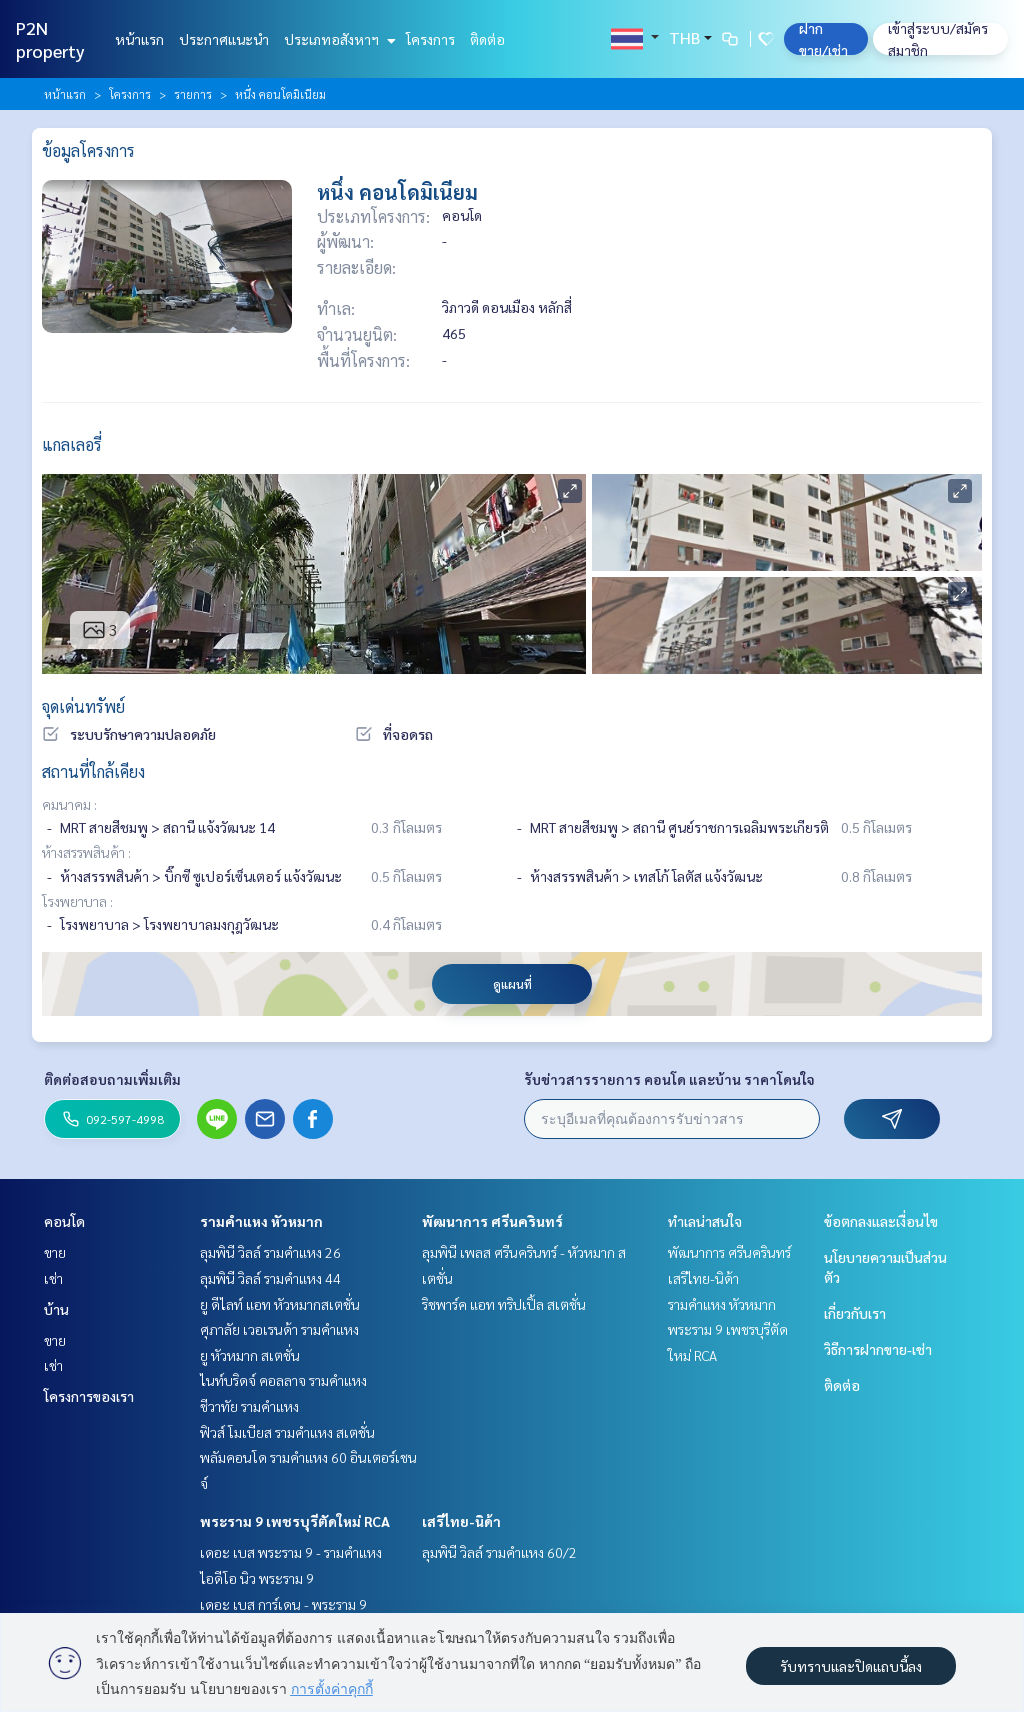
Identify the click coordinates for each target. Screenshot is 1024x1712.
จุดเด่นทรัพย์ (83, 706)
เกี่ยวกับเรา (855, 1313)
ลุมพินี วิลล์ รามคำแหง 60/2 (499, 1552)
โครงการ (430, 39)
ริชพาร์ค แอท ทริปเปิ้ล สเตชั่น (504, 1304)
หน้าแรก (139, 39)
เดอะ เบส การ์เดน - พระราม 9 (283, 1604)
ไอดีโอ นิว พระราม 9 (257, 1578)
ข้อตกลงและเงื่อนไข (881, 1221)
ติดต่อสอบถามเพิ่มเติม (112, 1079)
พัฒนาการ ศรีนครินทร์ (492, 1221)
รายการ (193, 94)
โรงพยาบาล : (77, 901)
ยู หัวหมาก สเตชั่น (250, 1355)
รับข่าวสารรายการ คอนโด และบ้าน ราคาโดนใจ (669, 1079)
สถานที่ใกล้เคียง (93, 771)
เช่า (53, 1278)
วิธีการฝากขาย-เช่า (878, 1349)
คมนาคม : (69, 804)
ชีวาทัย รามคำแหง (249, 1406)
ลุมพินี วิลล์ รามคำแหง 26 (270, 1252)
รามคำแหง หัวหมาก (261, 1221)
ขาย (55, 1252)
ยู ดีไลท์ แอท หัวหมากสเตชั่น (280, 1304)
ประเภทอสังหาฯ (337, 39)
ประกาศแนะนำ (224, 39)
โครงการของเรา (89, 1396)
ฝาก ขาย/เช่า (823, 39)
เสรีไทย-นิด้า (461, 1521)
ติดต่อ (487, 39)
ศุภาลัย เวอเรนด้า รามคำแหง (279, 1329)
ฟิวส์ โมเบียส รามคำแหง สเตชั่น (287, 1432)
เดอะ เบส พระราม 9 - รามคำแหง (291, 1552)
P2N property (50, 39)
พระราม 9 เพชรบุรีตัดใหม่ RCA (295, 1521)
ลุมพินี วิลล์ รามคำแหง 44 (270, 1278)
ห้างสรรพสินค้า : (86, 852)
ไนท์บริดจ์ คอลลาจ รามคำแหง (283, 1380)
